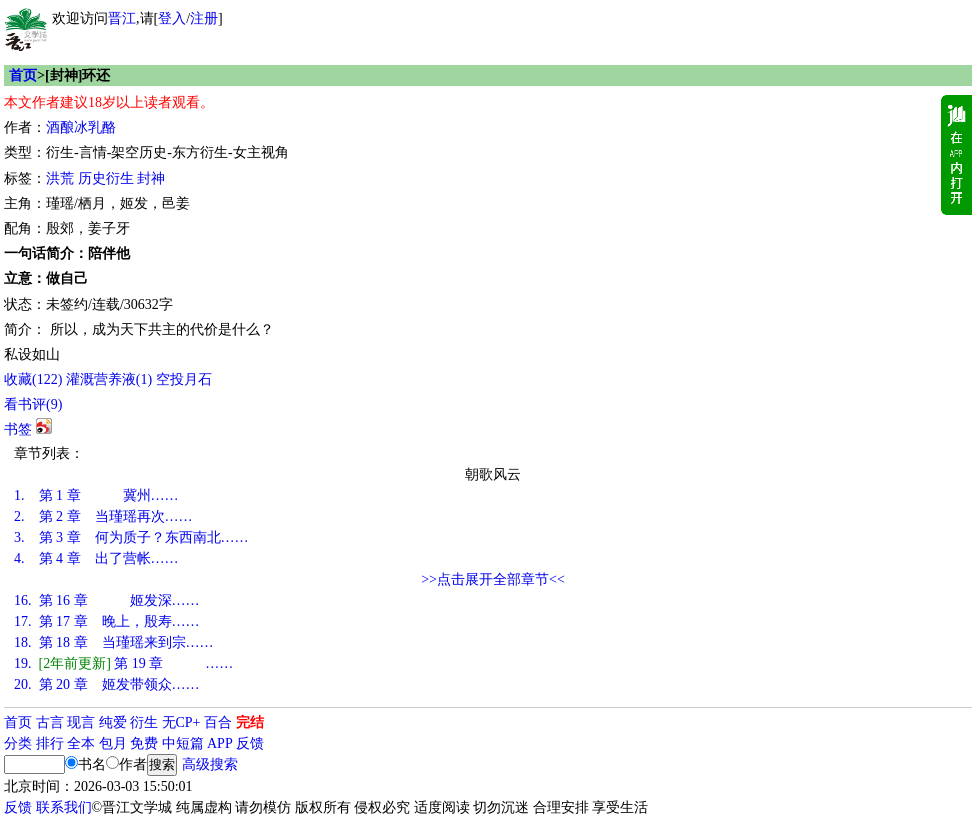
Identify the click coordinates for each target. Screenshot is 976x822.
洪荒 (60, 178)
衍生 (144, 722)
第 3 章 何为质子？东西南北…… (131, 537)
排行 (50, 743)
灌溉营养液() (109, 379)
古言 (50, 722)
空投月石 (184, 379)
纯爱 (113, 722)
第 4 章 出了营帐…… (96, 558)
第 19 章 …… (123, 663)
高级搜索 (210, 764)
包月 (113, 743)
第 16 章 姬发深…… (107, 600)
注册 (204, 18)
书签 (18, 429)
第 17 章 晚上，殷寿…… (107, 621)
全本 (81, 743)
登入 (172, 18)
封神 (151, 178)
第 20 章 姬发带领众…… (107, 684)
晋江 (122, 18)
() (33, 379)
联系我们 (64, 807)
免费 (144, 743)
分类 (18, 743)
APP (220, 743)
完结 (250, 722)
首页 (23, 75)
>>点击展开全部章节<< (493, 579)
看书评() (33, 404)
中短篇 (183, 743)
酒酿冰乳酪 (81, 127)
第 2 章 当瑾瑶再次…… (103, 516)
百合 (218, 722)
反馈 (250, 743)
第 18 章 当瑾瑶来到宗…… (114, 642)
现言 (81, 722)
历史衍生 (106, 178)
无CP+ (181, 722)
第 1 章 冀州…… (96, 495)
